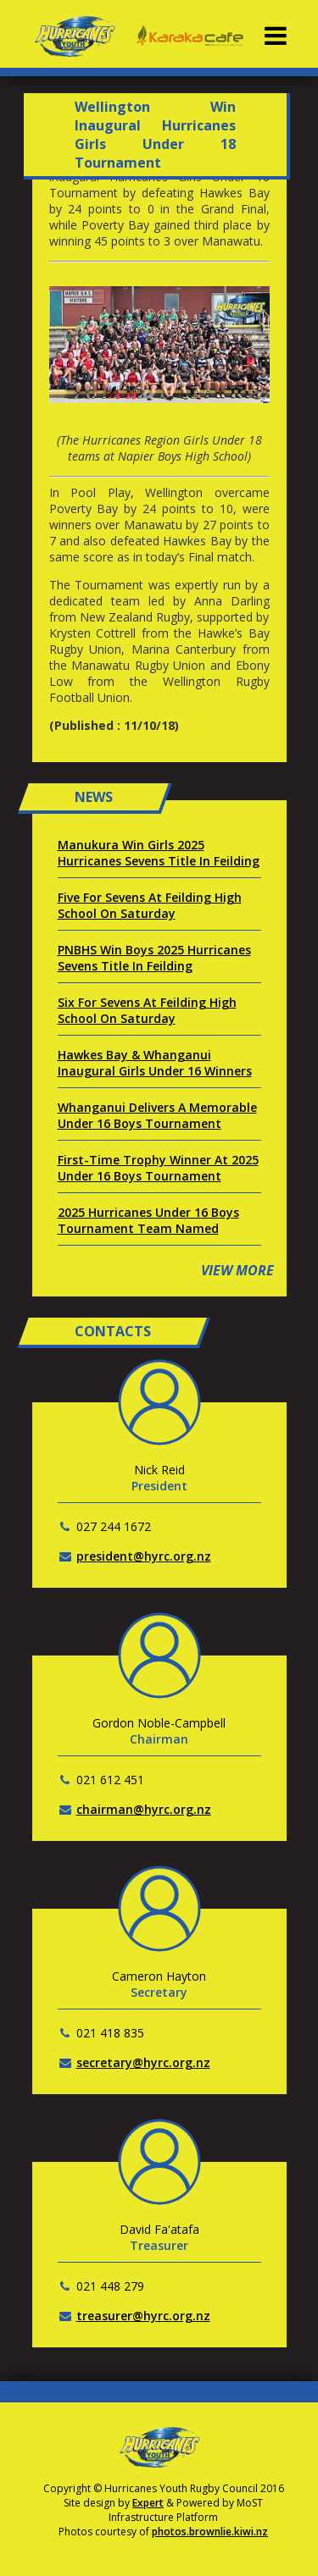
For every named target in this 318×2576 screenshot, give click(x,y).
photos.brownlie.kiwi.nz (210, 2531)
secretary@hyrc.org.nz (143, 2062)
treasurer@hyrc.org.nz (143, 2316)
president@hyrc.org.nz (143, 1556)
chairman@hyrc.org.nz (143, 1809)
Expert (148, 2503)
